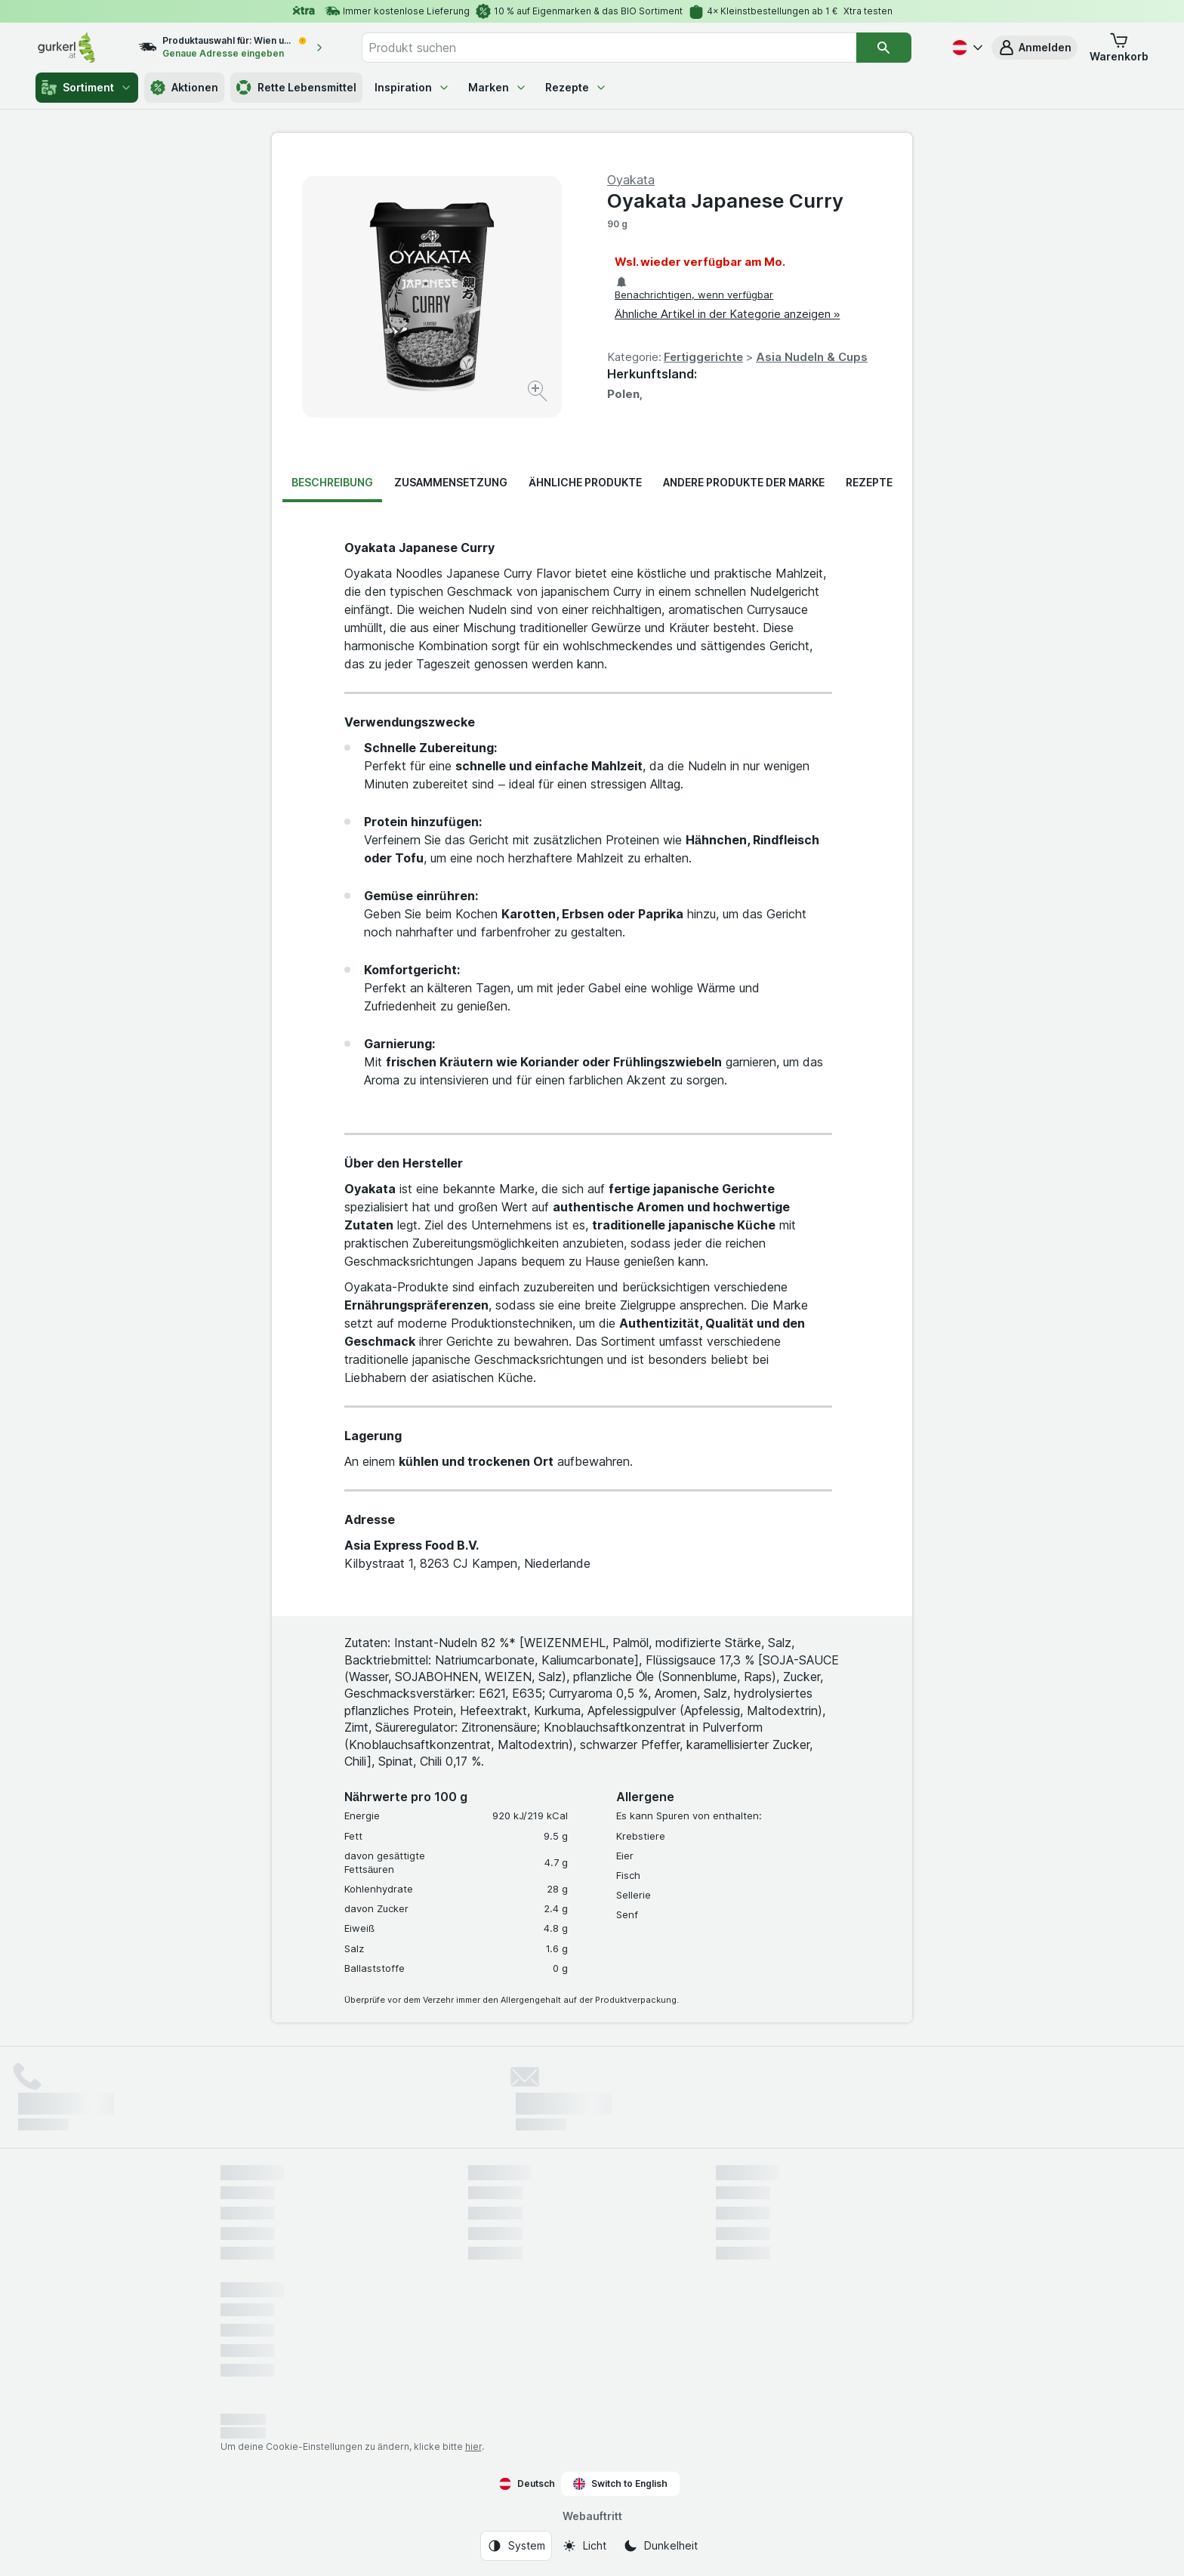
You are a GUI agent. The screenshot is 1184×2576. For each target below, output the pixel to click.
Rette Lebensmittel (296, 87)
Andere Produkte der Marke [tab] (744, 482)
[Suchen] (883, 47)
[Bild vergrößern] (539, 393)
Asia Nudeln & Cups (812, 357)
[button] (1034, 47)
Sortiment (87, 87)
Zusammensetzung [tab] (450, 482)
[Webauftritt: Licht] (584, 2546)
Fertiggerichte (703, 357)
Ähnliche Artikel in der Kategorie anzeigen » (727, 314)
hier (473, 2446)
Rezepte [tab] (869, 482)
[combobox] (609, 47)
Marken (497, 87)
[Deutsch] (965, 47)
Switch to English (620, 2484)
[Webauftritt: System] (516, 2546)
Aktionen (184, 87)
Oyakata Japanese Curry (725, 200)
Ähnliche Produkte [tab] (585, 482)
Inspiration (412, 87)
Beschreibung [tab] (332, 482)
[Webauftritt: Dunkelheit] (660, 2546)
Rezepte (576, 87)
